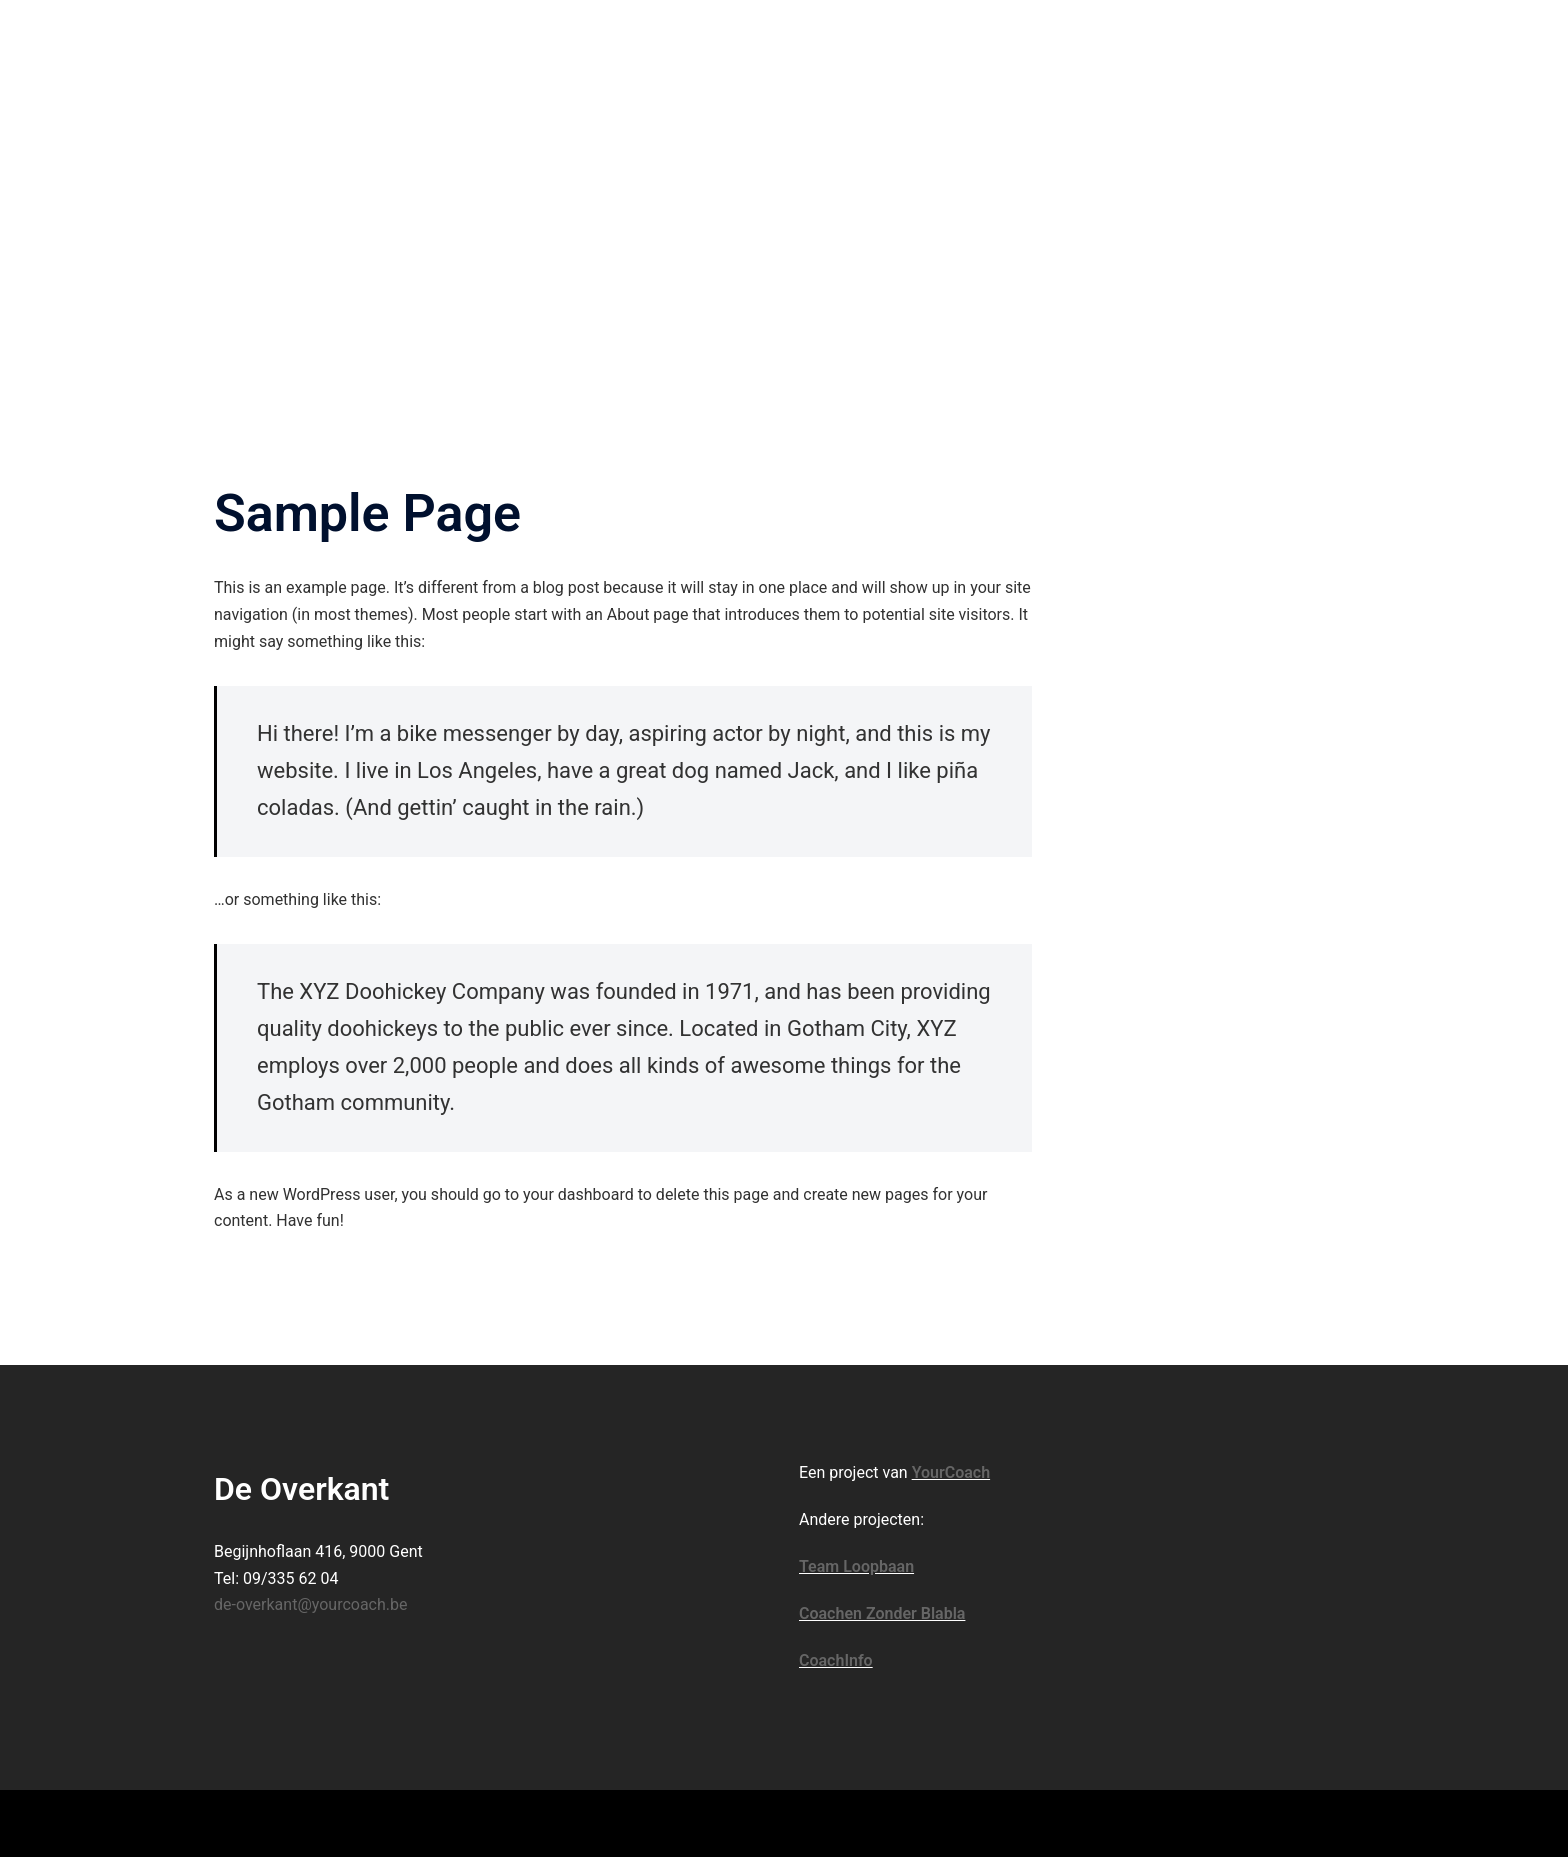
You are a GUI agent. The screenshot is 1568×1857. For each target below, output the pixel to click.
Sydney (534, 1822)
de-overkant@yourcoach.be (311, 1604)
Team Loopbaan (856, 1566)
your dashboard (578, 1194)
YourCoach (951, 1472)
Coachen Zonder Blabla (882, 1613)
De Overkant (301, 39)
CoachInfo (836, 1660)
